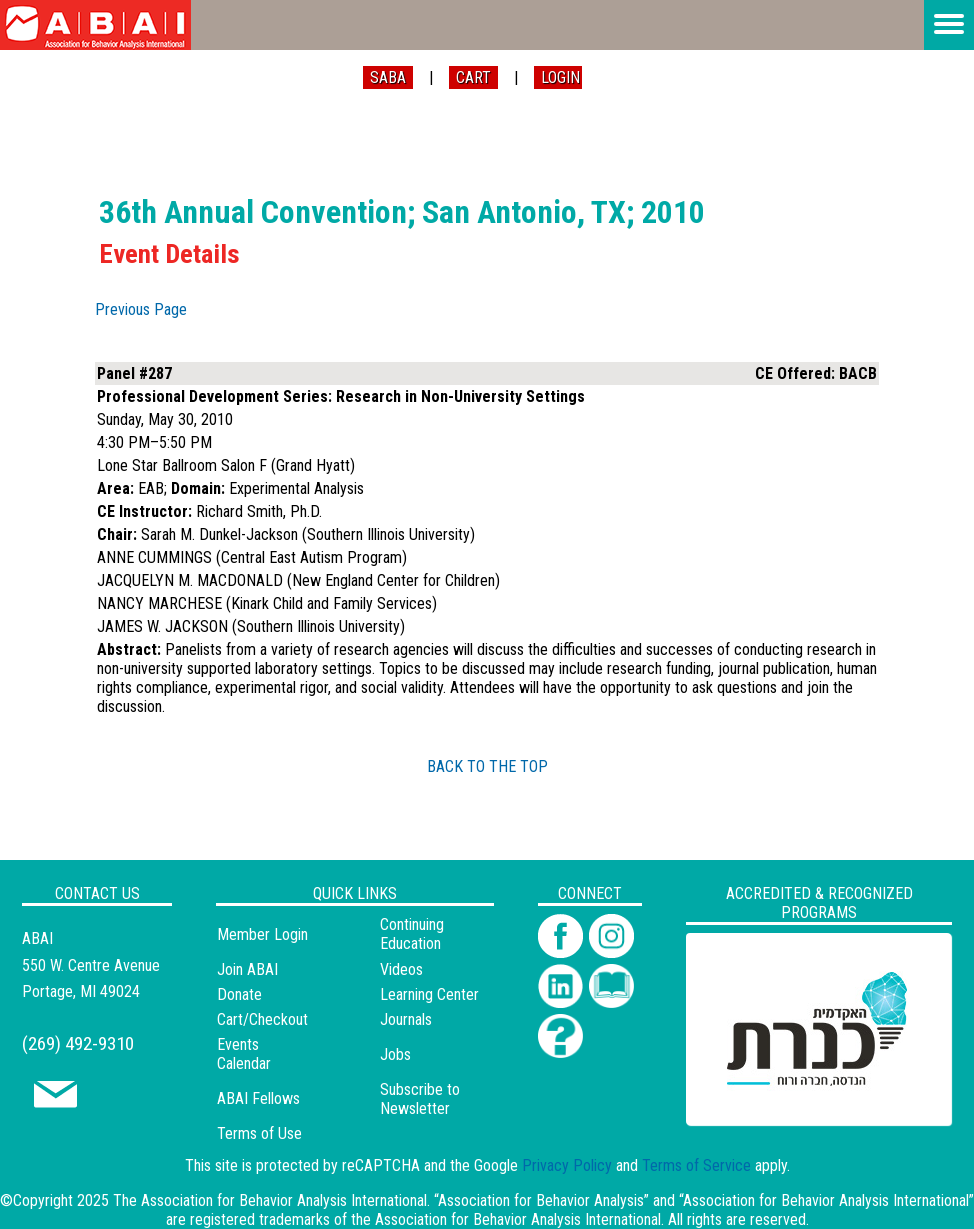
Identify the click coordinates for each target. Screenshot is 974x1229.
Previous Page (141, 309)
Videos (401, 969)
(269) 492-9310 (78, 1043)
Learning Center (429, 994)
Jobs (395, 1054)
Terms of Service (696, 1165)
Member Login (262, 934)
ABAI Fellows (258, 1098)
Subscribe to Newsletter (420, 1099)
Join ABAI (247, 969)
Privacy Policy (567, 1165)
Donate (239, 994)
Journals (406, 1019)
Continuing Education (412, 934)
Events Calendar (244, 1054)
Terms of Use (259, 1133)
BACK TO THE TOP (487, 766)
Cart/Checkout (262, 1019)
